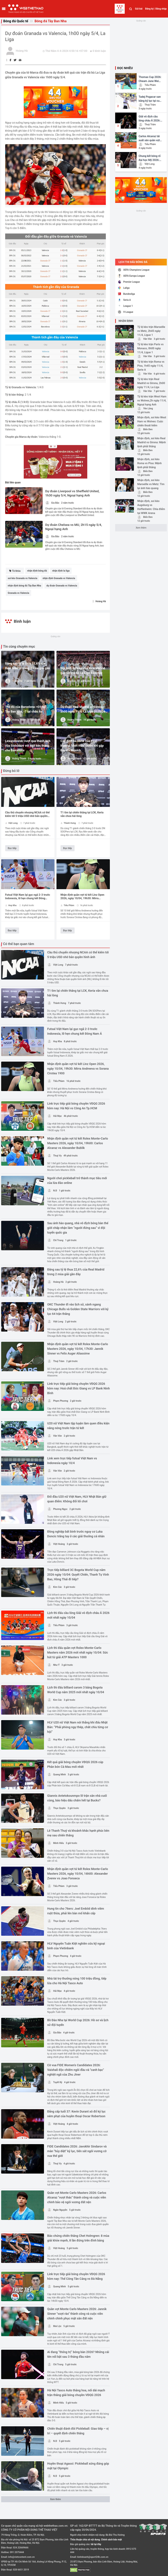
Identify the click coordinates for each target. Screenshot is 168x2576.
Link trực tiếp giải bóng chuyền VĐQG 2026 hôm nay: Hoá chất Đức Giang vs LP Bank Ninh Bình (78, 1388)
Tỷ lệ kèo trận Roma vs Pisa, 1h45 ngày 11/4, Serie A (150, 365)
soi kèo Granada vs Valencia (22, 578)
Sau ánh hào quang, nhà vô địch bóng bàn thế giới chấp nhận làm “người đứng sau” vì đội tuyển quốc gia (77, 1227)
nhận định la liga (61, 570)
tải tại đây (95, 2544)
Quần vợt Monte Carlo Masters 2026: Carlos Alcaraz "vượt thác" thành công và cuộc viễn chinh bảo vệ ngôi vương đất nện (76, 2197)
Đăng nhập (161, 8)
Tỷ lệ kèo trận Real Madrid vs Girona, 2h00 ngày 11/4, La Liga (151, 383)
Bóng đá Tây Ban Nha (51, 21)
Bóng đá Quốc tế (15, 21)
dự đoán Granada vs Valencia (61, 585)
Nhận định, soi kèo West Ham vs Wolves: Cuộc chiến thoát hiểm (151, 421)
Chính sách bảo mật (111, 2539)
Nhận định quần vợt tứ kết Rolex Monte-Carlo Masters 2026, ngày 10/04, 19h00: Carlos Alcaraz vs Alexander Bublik (77, 1143)
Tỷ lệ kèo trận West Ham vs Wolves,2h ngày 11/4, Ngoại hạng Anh (151, 400)
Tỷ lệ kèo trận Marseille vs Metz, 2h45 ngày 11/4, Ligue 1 (151, 331)
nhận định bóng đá (37, 570)
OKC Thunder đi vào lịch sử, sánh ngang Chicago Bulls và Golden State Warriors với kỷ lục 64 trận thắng (78, 1309)
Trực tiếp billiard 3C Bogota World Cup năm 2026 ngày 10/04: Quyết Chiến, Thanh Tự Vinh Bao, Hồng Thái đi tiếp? (78, 1574)
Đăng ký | (150, 8)
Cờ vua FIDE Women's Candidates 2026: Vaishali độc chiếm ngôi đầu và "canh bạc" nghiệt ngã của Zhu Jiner (75, 2069)
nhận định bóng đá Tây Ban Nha (24, 585)
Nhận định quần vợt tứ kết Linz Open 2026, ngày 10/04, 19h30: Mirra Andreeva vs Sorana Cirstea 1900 (78, 1068)
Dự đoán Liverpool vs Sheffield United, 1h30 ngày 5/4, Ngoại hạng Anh (72, 493)
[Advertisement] (141, 44)
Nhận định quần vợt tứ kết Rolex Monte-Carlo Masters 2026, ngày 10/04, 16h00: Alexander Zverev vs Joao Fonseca (77, 1873)
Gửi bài (138, 8)
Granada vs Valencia (18, 593)
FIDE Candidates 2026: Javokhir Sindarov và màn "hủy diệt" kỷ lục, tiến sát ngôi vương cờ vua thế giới (77, 2151)
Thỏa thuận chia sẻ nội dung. (85, 2539)
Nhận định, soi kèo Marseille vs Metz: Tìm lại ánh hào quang (150, 484)
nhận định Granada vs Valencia (59, 578)
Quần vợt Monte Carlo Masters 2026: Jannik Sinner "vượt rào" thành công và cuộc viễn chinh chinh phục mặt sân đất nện (77, 2313)
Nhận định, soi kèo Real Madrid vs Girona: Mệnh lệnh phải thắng (151, 442)
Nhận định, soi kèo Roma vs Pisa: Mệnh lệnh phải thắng (149, 463)
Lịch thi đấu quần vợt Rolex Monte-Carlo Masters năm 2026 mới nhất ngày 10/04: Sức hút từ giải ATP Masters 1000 (77, 1652)
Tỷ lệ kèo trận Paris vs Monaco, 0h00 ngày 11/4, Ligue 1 (150, 348)
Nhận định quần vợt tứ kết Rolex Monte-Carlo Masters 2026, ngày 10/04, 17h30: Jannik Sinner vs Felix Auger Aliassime (77, 1348)
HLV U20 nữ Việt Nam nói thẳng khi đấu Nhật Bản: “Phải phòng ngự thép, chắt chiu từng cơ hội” (77, 1727)
